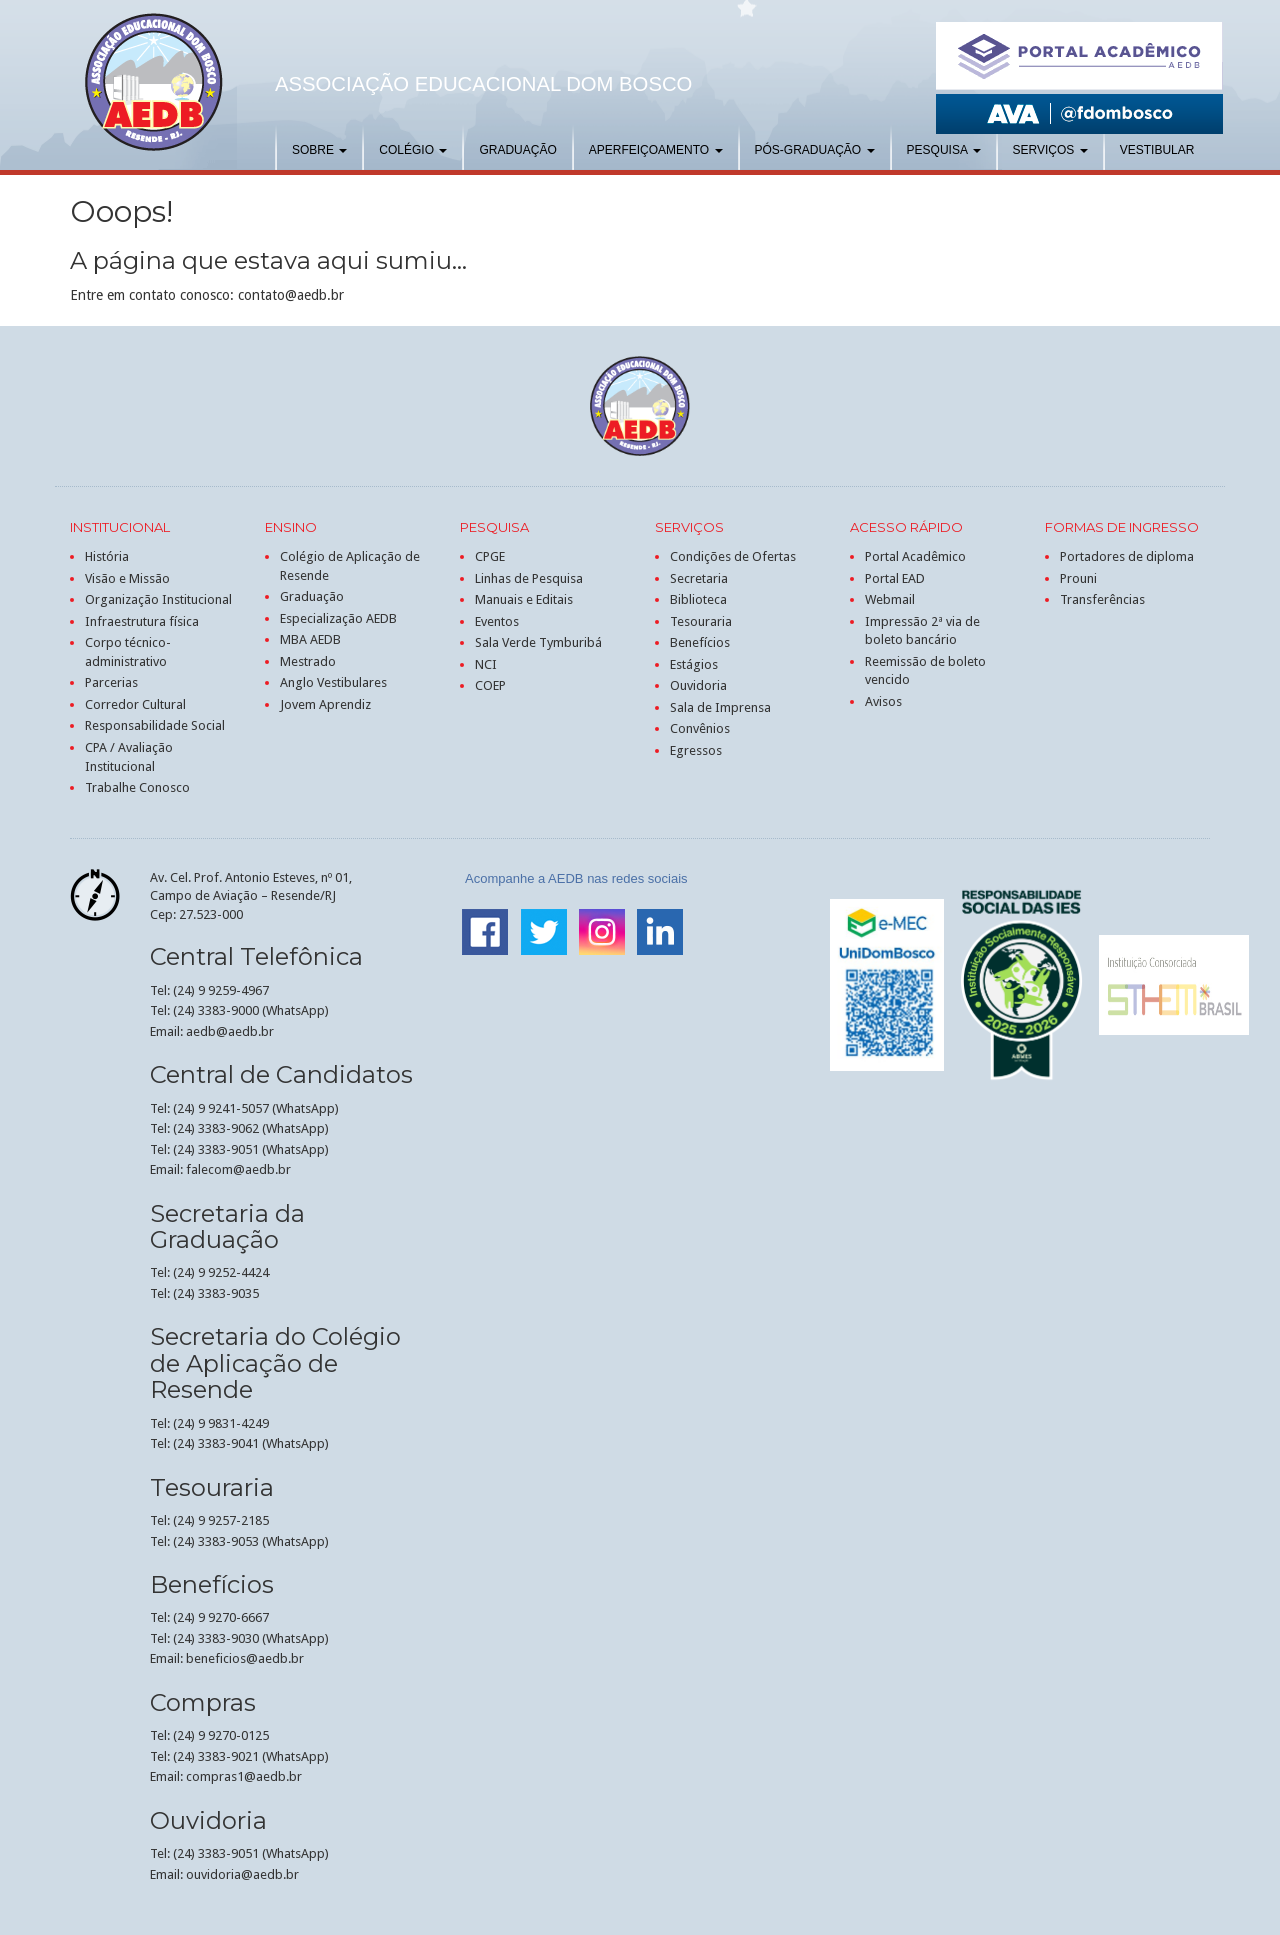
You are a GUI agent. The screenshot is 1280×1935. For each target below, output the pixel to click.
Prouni (1078, 578)
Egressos (696, 750)
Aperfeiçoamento (656, 150)
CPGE (490, 556)
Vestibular (1157, 150)
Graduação (517, 150)
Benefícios (700, 642)
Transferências (1102, 599)
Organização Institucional (158, 599)
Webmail (890, 599)
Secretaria (699, 578)
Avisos (883, 701)
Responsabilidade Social (155, 725)
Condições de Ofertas (733, 556)
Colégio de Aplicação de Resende (350, 566)
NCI (486, 664)
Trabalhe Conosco (137, 787)
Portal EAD (895, 578)
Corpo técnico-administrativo (128, 652)
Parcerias (111, 682)
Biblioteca (698, 599)
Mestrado (308, 661)
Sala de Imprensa (720, 707)
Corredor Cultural (135, 704)
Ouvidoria (698, 685)
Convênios (700, 728)
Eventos (497, 621)
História (107, 556)
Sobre (319, 150)
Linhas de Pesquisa (529, 578)
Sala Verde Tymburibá (538, 642)
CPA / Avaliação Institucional (129, 757)
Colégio (413, 150)
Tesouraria (701, 621)
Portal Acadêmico (915, 556)
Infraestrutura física (142, 621)
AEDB (154, 82)
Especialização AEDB (338, 618)
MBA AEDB (310, 639)
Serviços (1050, 150)
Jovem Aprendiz (325, 704)
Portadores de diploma (1127, 556)
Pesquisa (944, 150)
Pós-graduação (815, 150)
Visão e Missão (127, 578)
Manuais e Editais (524, 599)
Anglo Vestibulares (333, 682)
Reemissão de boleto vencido (925, 671)
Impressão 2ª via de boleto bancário (922, 631)
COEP (490, 685)
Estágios (694, 664)
